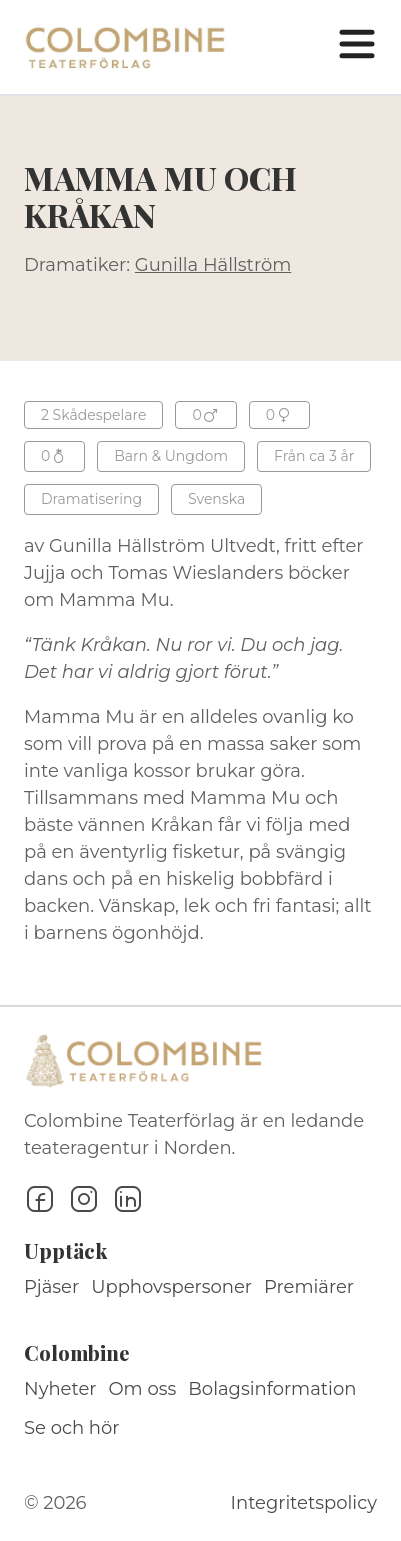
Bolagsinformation (272, 1389)
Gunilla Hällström (213, 265)
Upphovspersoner (171, 1287)
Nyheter (60, 1389)
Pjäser (51, 1287)
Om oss (143, 1389)
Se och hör (72, 1428)
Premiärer (309, 1287)
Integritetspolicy (304, 1503)
